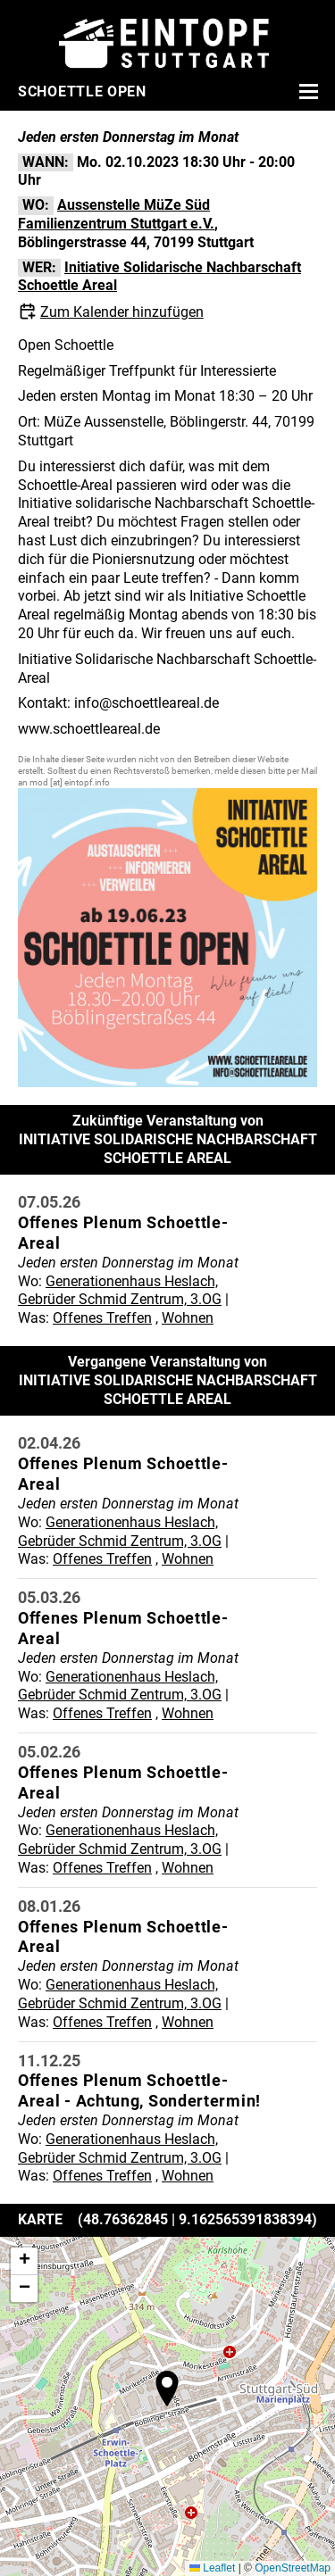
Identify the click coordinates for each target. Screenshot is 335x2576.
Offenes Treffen (102, 1317)
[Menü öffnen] (306, 91)
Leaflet (212, 2568)
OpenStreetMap (293, 2568)
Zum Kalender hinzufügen (122, 311)
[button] (167, 2388)
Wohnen (188, 1317)
